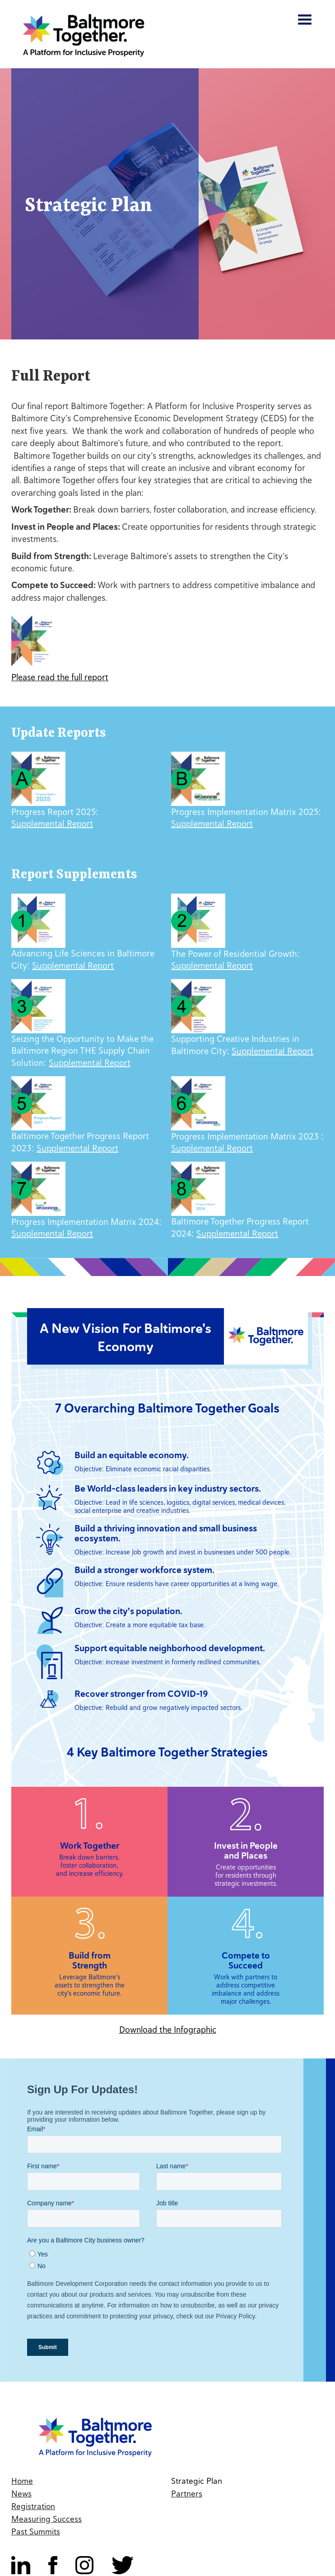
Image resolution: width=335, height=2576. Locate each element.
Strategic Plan (196, 2481)
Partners (186, 2493)
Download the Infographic (167, 2029)
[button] (305, 24)
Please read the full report (59, 677)
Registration (33, 2506)
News (21, 2493)
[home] (81, 35)
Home (22, 2481)
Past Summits (35, 2531)
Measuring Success (46, 2519)
